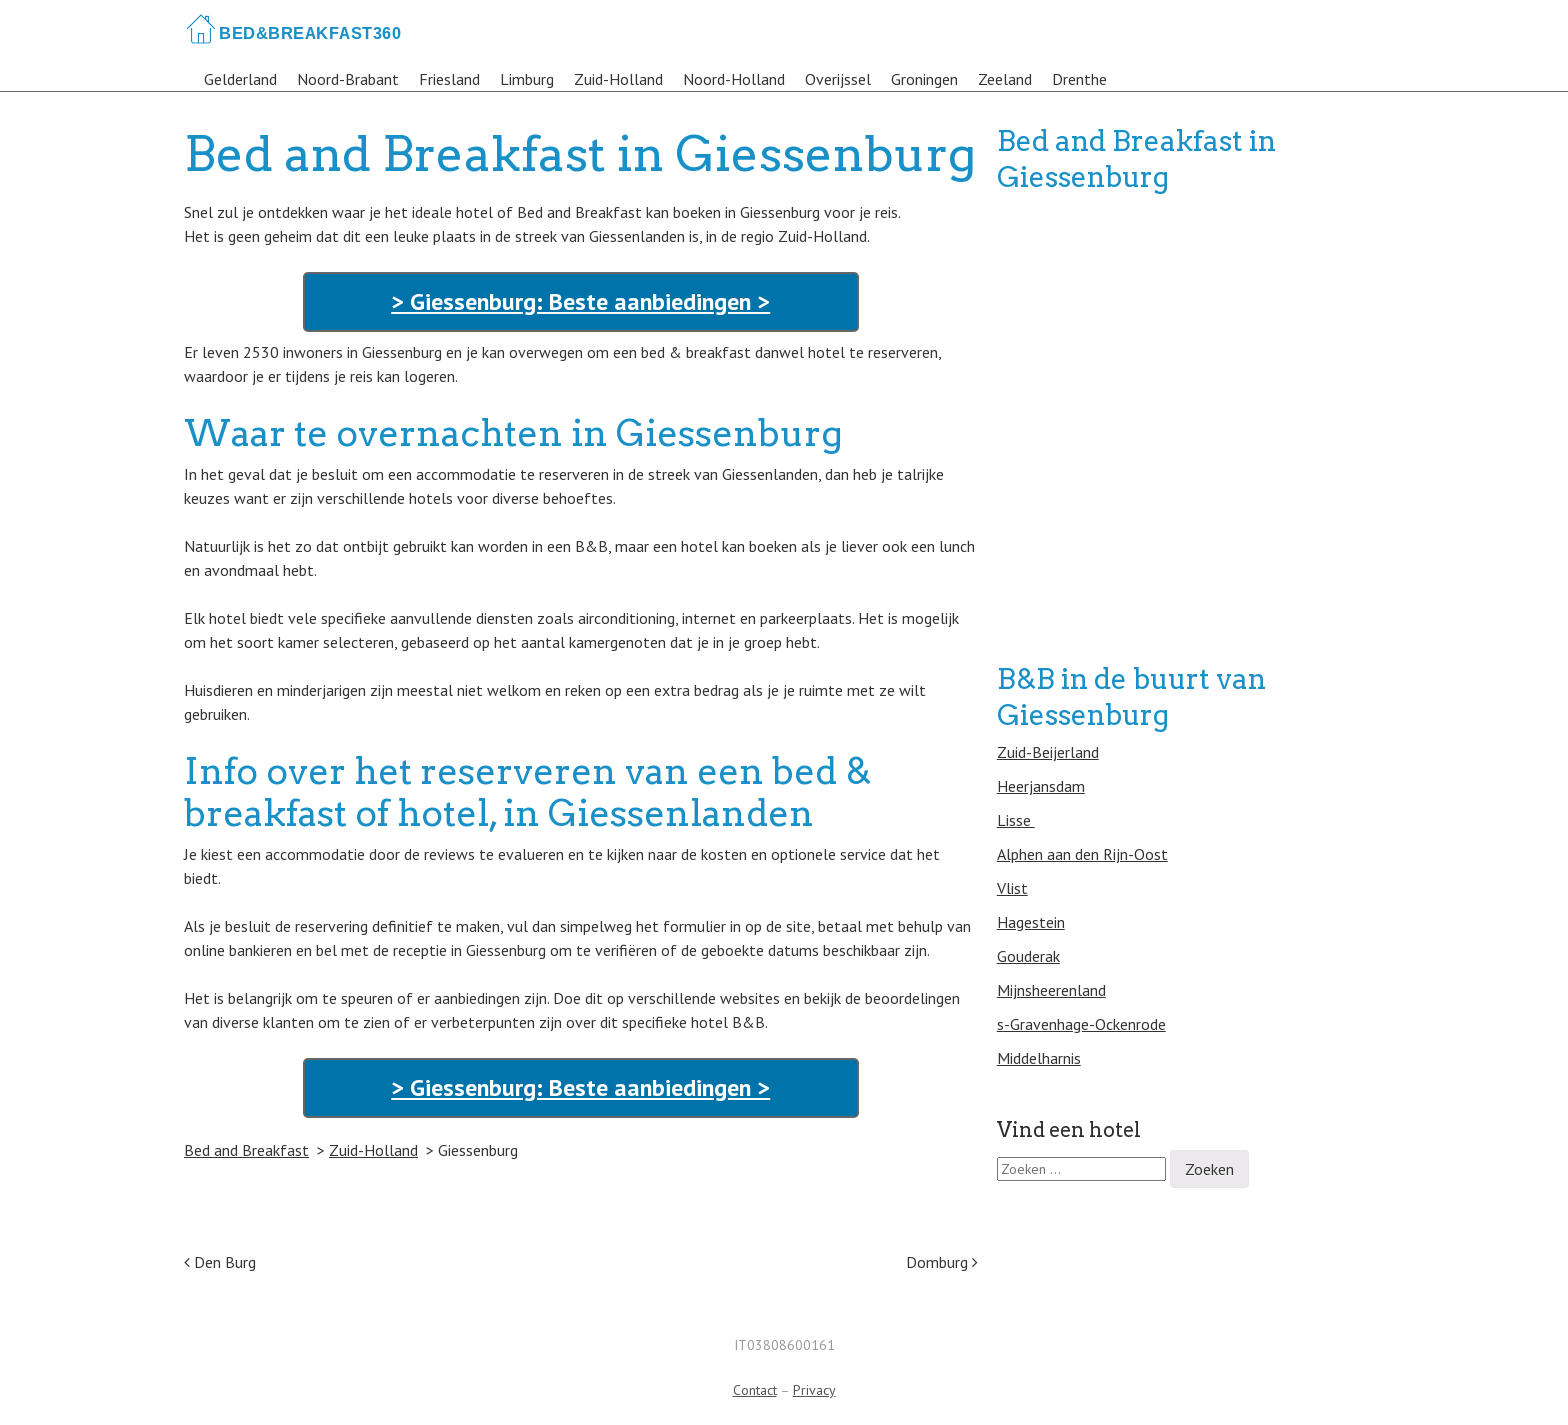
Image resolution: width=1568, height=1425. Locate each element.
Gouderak (1028, 956)
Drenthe (1079, 79)
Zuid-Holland (618, 79)
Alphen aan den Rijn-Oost (1082, 854)
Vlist (1012, 888)
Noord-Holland (734, 79)
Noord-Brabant (348, 79)
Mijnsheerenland (1051, 990)
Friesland (449, 79)
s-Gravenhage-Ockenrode (1081, 1024)
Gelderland (240, 79)
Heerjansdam (1041, 786)
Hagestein (1031, 922)
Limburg (527, 79)
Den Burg (220, 1262)
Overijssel (838, 79)
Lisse (1016, 820)
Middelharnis (1039, 1058)
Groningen (924, 79)
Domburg (942, 1262)
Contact (755, 1390)
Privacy (814, 1390)
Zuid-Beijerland (1048, 752)
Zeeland (1005, 79)
